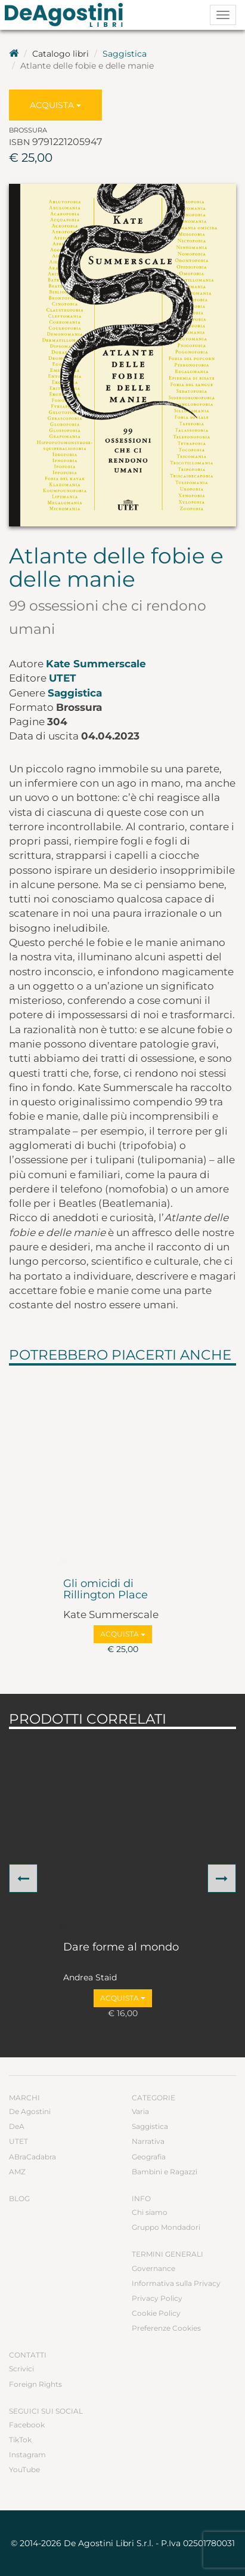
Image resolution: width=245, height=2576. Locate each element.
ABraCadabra (32, 2156)
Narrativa (148, 2141)
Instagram (27, 2454)
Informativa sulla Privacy (176, 2283)
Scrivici (21, 2368)
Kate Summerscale (96, 664)
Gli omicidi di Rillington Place (105, 1590)
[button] (23, 1878)
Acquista (55, 105)
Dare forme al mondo (121, 1947)
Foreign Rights (35, 2384)
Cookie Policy (156, 2313)
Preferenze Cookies (166, 2328)
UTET (62, 678)
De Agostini (30, 2111)
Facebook (27, 2424)
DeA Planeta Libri (67, 15)
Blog (19, 2198)
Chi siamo (150, 2212)
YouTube (24, 2469)
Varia (140, 2111)
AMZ (17, 2171)
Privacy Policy (157, 2298)
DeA (16, 2126)
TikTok (20, 2439)
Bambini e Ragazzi (164, 2171)
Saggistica (125, 53)
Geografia (149, 2156)
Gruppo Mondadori (166, 2227)
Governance (153, 2268)
